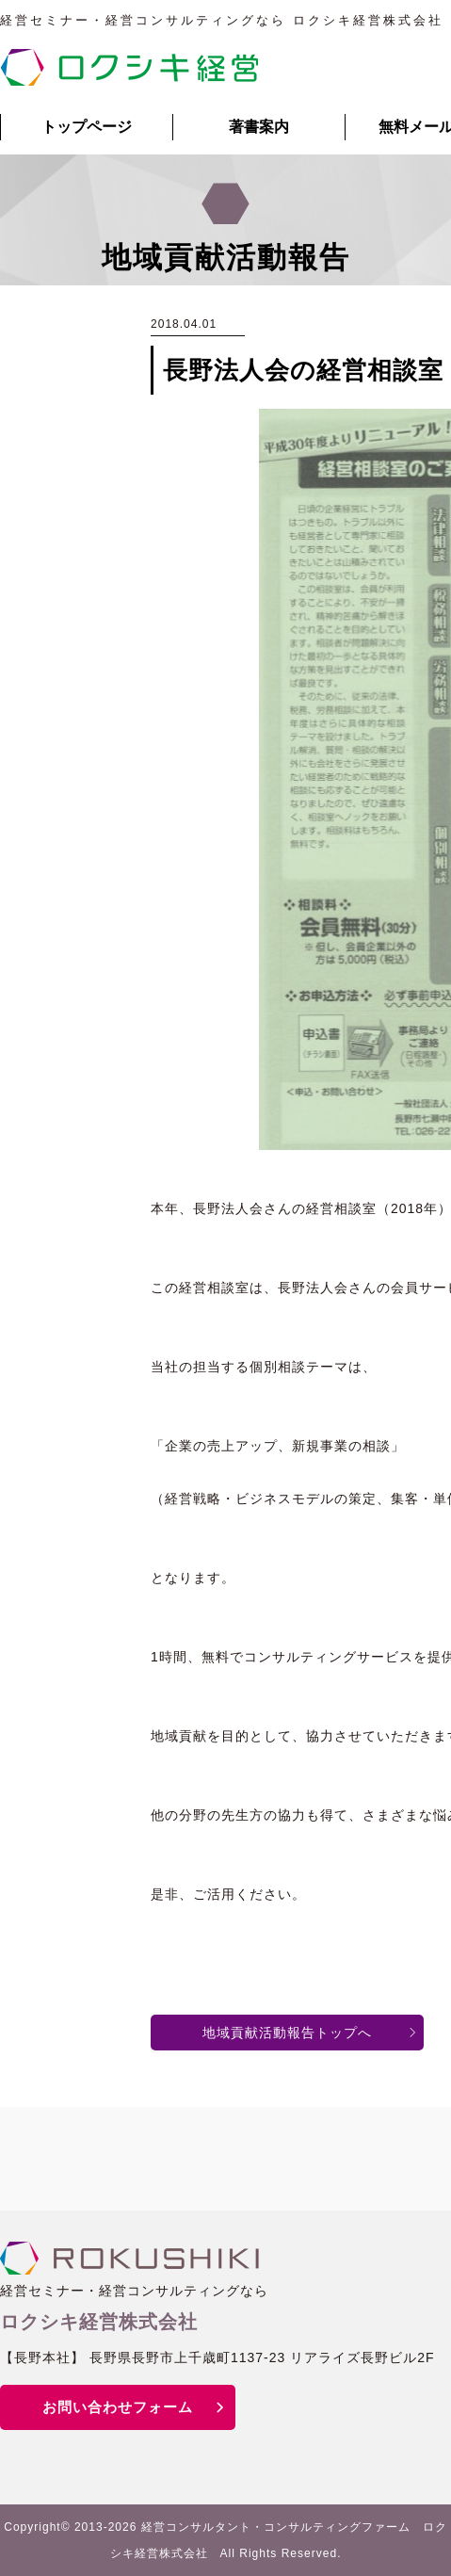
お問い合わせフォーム (117, 2407)
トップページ (86, 127)
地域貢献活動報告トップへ (287, 2032)
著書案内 (259, 127)
